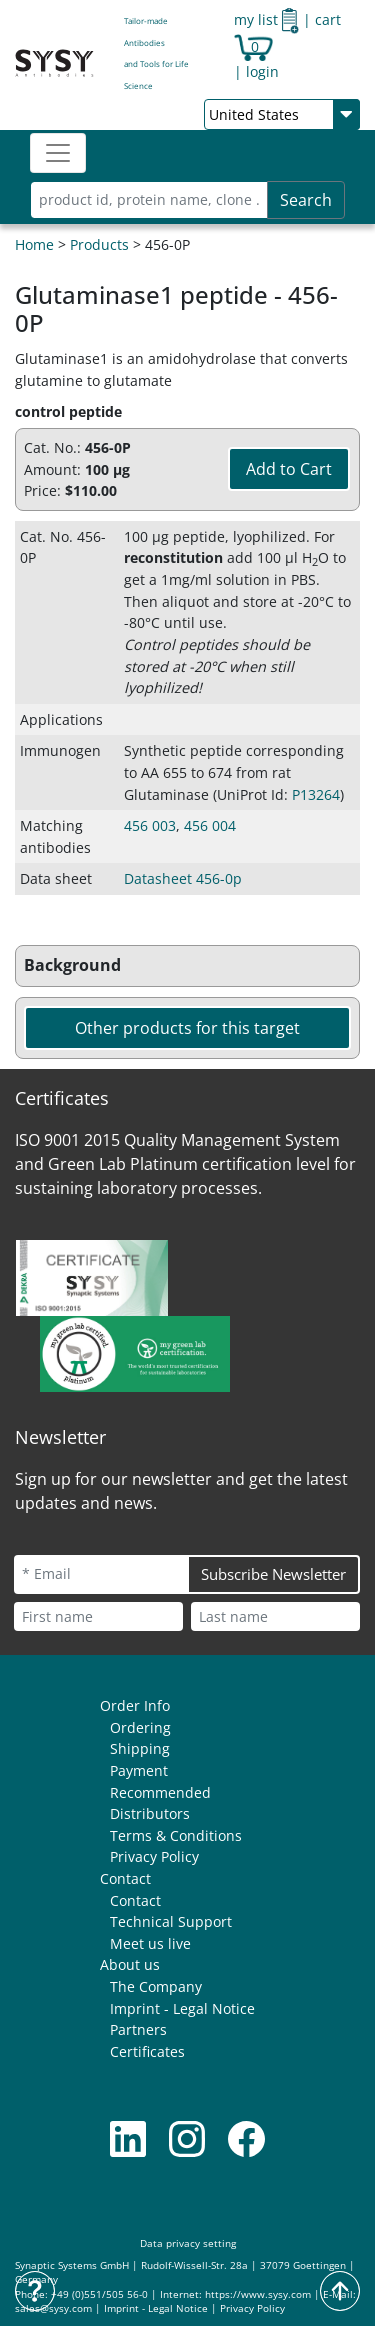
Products (99, 244)
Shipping (140, 1748)
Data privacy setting (188, 2243)
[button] (187, 966)
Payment (139, 1770)
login (262, 71)
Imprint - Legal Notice (182, 2008)
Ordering (140, 1727)
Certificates (147, 2051)
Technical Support (171, 1921)
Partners (138, 2029)
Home (34, 244)
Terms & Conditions (176, 1835)
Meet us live (150, 1943)
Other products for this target (187, 1028)
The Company (156, 1986)
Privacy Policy (154, 1856)
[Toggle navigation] (58, 153)
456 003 (150, 825)
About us (130, 1964)
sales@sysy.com (53, 2308)
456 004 (210, 825)
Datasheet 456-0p (183, 878)
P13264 (316, 794)
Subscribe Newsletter (273, 1574)
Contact (125, 1878)
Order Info (135, 1705)
